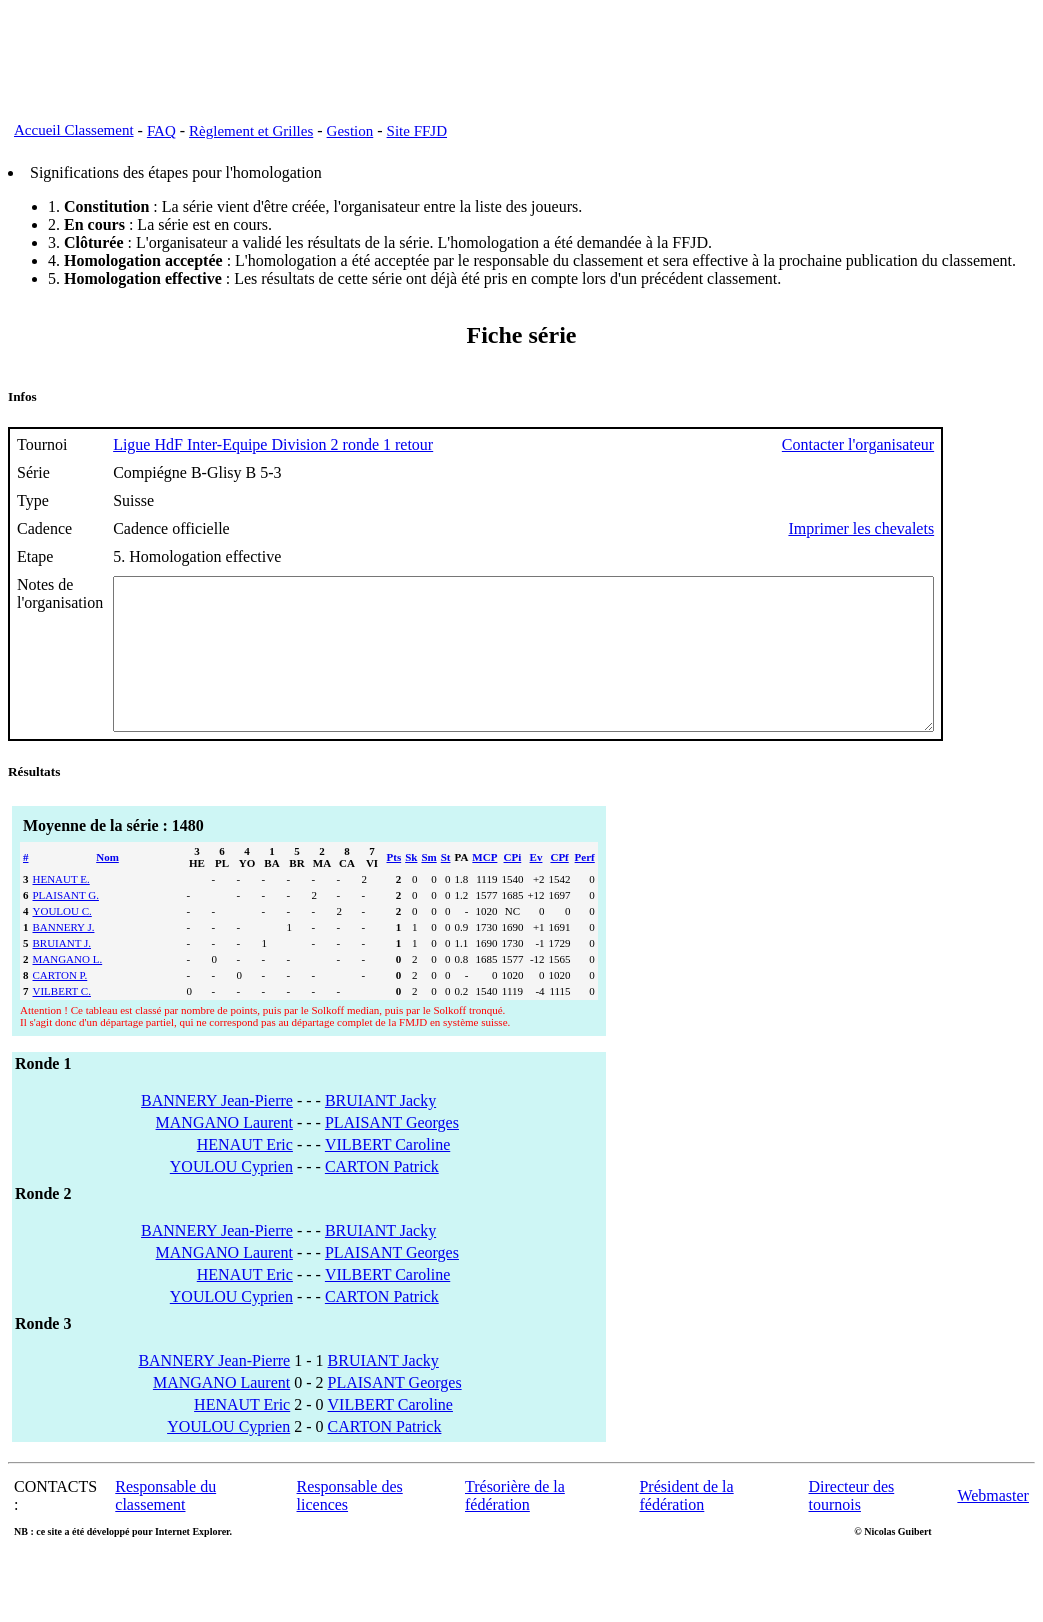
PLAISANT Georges (392, 1152)
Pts (394, 887)
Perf (585, 887)
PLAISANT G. (66, 925)
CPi (513, 887)
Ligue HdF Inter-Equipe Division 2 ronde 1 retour (273, 444)
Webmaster (993, 1525)
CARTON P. (60, 1005)
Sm (428, 887)
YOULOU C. (62, 941)
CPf (559, 887)
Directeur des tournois (852, 1525)
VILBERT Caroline (387, 1174)
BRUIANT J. (62, 973)
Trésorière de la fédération (515, 1525)
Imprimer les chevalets (961, 528)
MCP (484, 887)
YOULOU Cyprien (231, 1196)
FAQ (161, 131)
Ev (536, 887)
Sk (411, 887)
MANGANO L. (68, 989)
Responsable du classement (165, 1525)
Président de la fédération (686, 1525)
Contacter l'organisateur (958, 444)
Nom (107, 887)
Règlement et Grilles (251, 131)
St (446, 887)
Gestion (350, 131)
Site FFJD (417, 131)
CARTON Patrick (382, 1196)
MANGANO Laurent (224, 1152)
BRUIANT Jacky (380, 1130)
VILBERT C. (62, 1021)
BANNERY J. (64, 957)
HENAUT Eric (245, 1174)
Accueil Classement (74, 130)
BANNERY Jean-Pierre (217, 1130)
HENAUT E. (61, 909)
